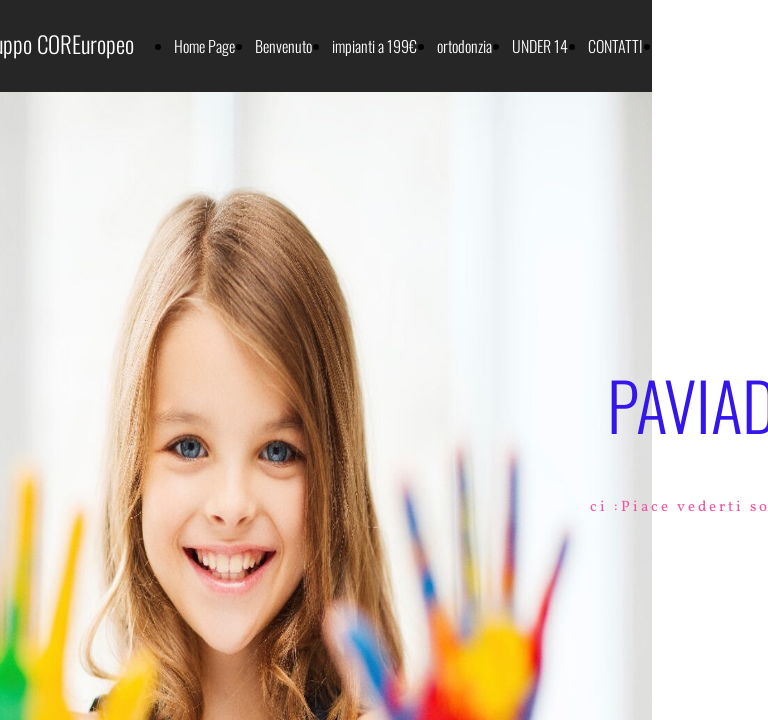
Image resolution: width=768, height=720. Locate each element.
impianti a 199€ (374, 46)
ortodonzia (464, 46)
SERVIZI (685, 46)
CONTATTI (615, 46)
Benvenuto (283, 46)
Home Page (204, 46)
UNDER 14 (540, 46)
